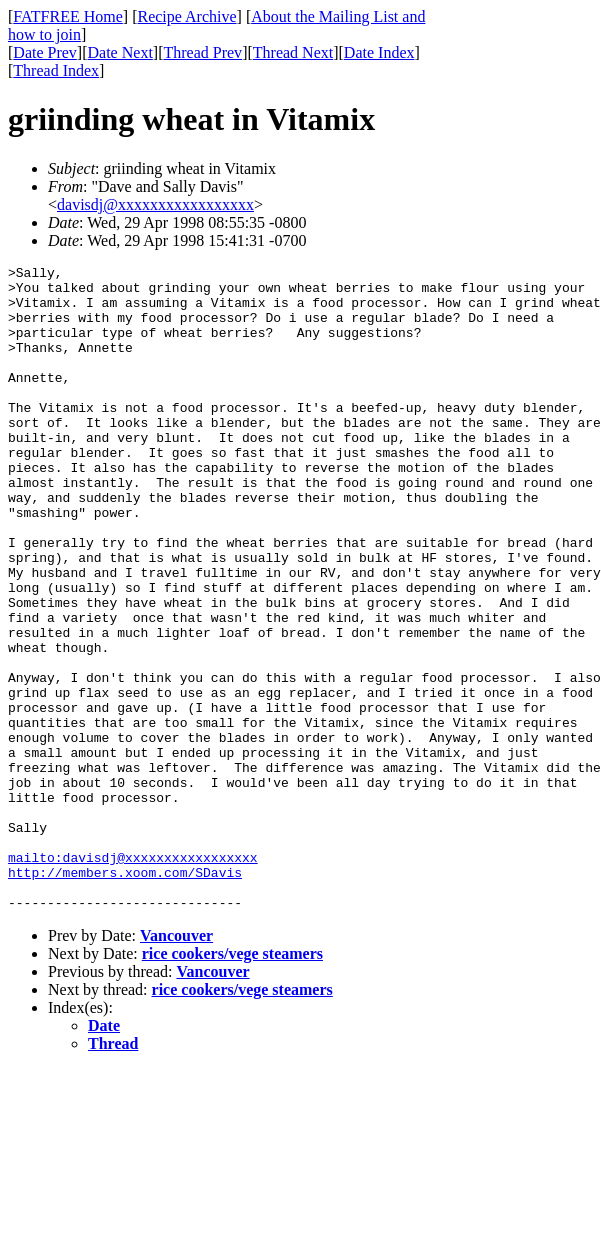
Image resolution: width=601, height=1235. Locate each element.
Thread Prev (202, 52)
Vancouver (176, 1064)
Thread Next (293, 52)
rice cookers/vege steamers (232, 1082)
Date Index (379, 52)
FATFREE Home (67, 16)
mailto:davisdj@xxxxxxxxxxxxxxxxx (133, 977)
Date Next (120, 52)
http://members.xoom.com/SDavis (125, 995)
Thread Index (56, 70)
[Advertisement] (510, 311)
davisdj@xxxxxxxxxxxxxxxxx (155, 204)
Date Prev (45, 52)
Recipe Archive (186, 16)
